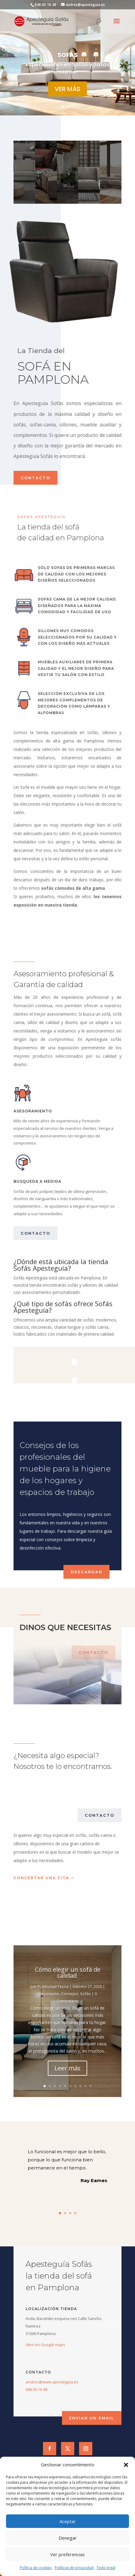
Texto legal (106, 2567)
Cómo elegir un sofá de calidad (67, 1972)
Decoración (48, 1993)
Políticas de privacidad (74, 2567)
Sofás (85, 1993)
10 (91, 2086)
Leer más (67, 2068)
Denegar (68, 2538)
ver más (67, 89)
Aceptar (68, 2521)
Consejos (69, 1993)
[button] (126, 2465)
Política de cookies (36, 2567)
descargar (86, 1571)
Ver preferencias (67, 2554)
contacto (35, 477)
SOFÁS (67, 55)
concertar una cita (41, 1878)
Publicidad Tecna (53, 1986)
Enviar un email (91, 2418)
